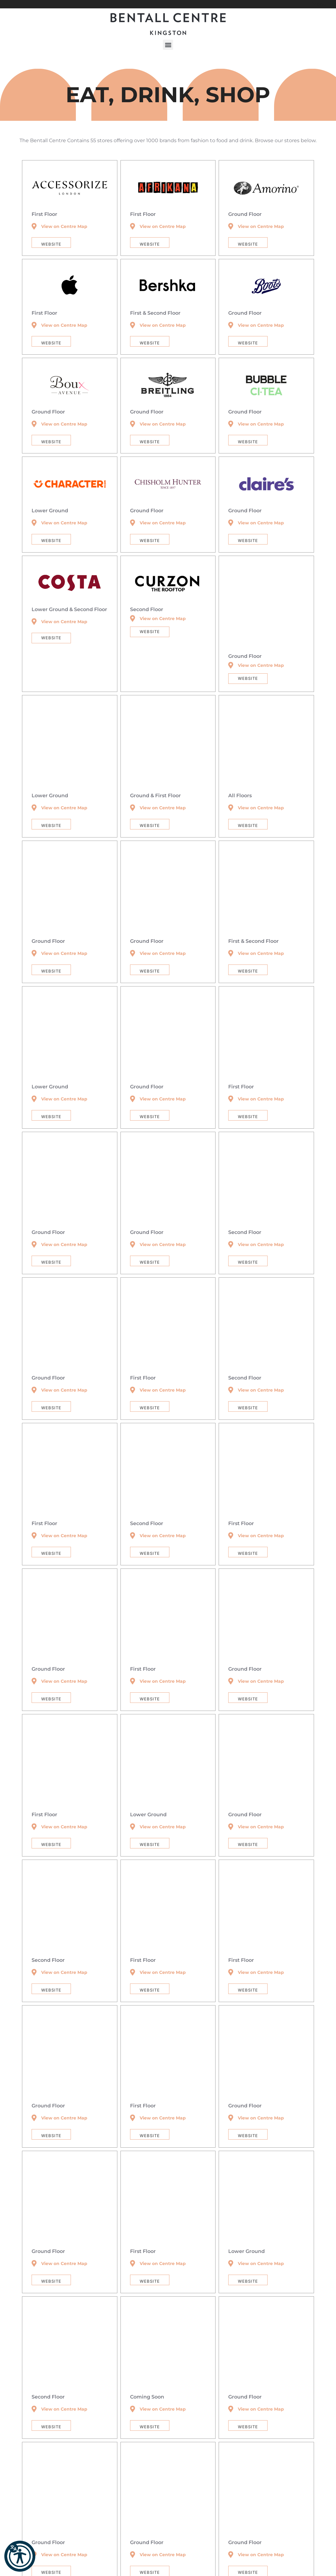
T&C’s (172, 2559)
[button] (315, 4)
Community (150, 2559)
